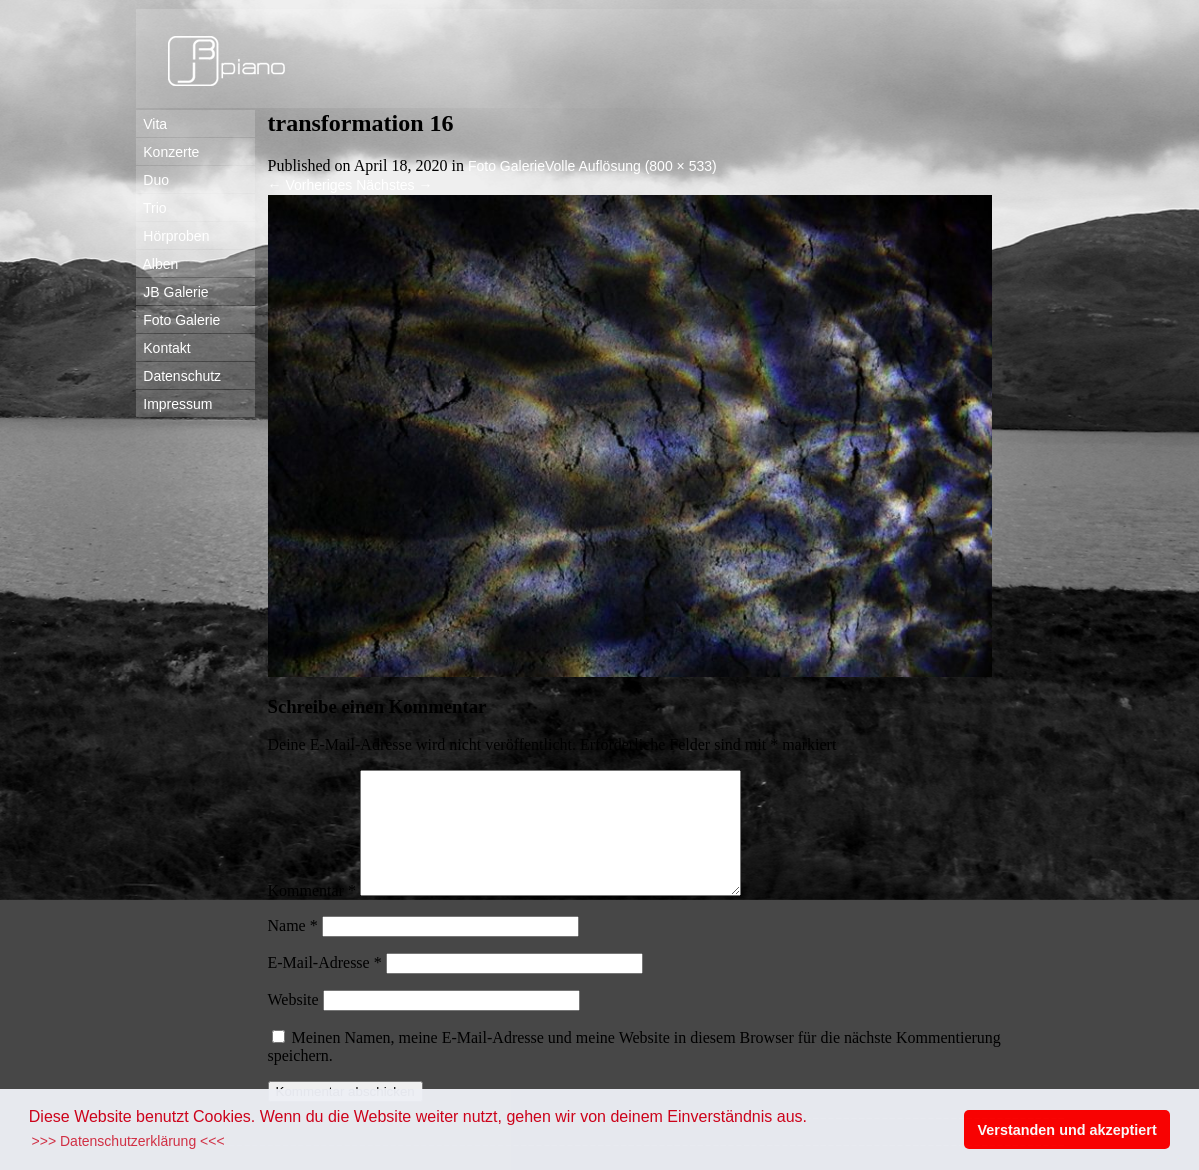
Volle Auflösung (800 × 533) (631, 166)
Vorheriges (310, 185)
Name (293, 949)
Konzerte (168, 152)
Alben (157, 264)
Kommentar (312, 914)
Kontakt (163, 348)
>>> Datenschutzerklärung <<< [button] (128, 1141)
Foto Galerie (178, 320)
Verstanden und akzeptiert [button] (1067, 1130)
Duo (152, 180)
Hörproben (173, 236)
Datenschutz (179, 376)
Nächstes (394, 185)
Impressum (174, 404)
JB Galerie (172, 292)
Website (293, 1023)
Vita (152, 124)
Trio (151, 208)
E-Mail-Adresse (325, 986)
